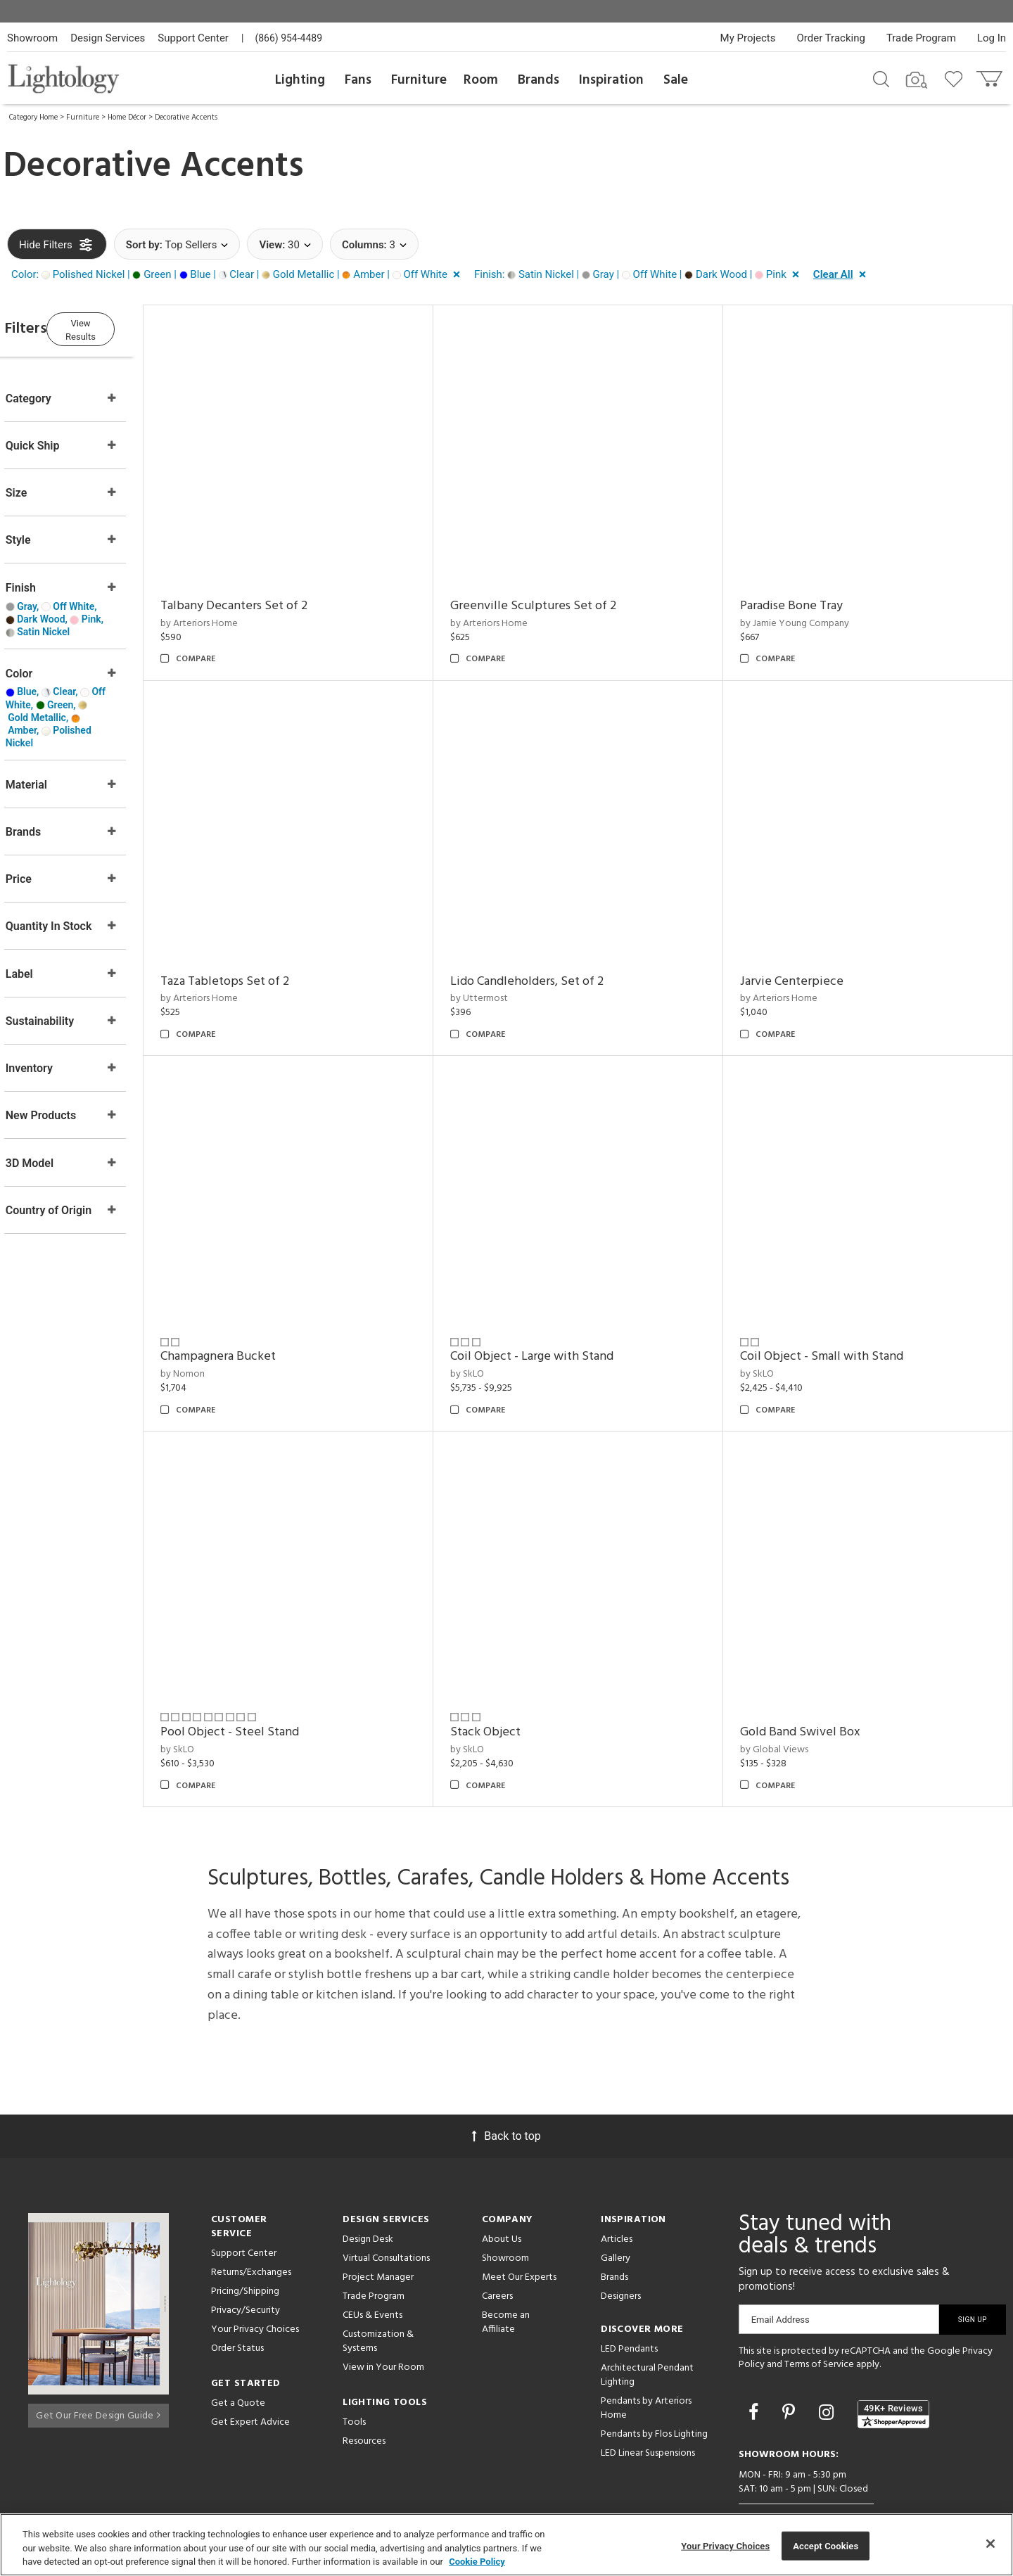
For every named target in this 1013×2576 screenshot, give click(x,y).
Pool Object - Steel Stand (269, 1681)
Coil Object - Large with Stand (558, 1318)
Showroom (32, 38)
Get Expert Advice (250, 2372)
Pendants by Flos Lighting (654, 2384)
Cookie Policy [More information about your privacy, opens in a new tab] (477, 2561)
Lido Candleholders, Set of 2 (553, 956)
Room (481, 80)
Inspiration (611, 80)
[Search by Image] (917, 80)
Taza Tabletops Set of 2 (264, 956)
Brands (538, 80)
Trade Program (921, 38)
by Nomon (222, 1336)
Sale (675, 80)
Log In (991, 38)
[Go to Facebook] (755, 2362)
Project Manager (378, 2227)
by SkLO (494, 1336)
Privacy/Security (245, 2260)
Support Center (193, 38)
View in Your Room (383, 2317)
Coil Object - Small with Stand (835, 1318)
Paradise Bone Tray (804, 593)
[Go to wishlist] (956, 78)
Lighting (300, 80)
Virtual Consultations (386, 2208)
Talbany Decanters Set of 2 (274, 593)
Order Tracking (831, 38)
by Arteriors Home (239, 611)
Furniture (419, 80)
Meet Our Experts (519, 2227)
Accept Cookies (825, 2545)
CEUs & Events (372, 2265)
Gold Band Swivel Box (813, 1681)
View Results (123, 326)
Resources (364, 2391)
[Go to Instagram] (828, 2362)
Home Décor (127, 117)
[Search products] (881, 78)
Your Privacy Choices (255, 2279)
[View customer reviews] (893, 2363)
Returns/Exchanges (251, 2222)
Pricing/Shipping (245, 2241)
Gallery (615, 2208)
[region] (506, 2544)
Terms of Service (819, 2314)
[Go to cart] (991, 75)
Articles (616, 2189)
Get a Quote (238, 2353)
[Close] (990, 2543)
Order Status (237, 2298)
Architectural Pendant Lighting (647, 2324)
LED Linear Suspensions (648, 2403)
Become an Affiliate (506, 2272)
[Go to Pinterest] (790, 2362)
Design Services (107, 38)
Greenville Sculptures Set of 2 (560, 593)
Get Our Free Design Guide (98, 2360)
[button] (238, 275)
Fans (358, 80)
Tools (354, 2372)
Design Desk (368, 2189)
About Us (501, 2189)
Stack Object (512, 1681)
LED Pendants (629, 2298)
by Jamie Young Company (807, 611)
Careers (497, 2246)
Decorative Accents (186, 117)
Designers (621, 2246)
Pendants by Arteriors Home (646, 2357)
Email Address (780, 2269)
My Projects (748, 38)
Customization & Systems (378, 2291)
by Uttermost (506, 973)
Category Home (33, 117)
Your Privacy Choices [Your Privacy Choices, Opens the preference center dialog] (725, 2545)
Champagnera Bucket (258, 1318)
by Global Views (787, 1699)
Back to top (506, 2085)
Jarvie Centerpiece (805, 956)
